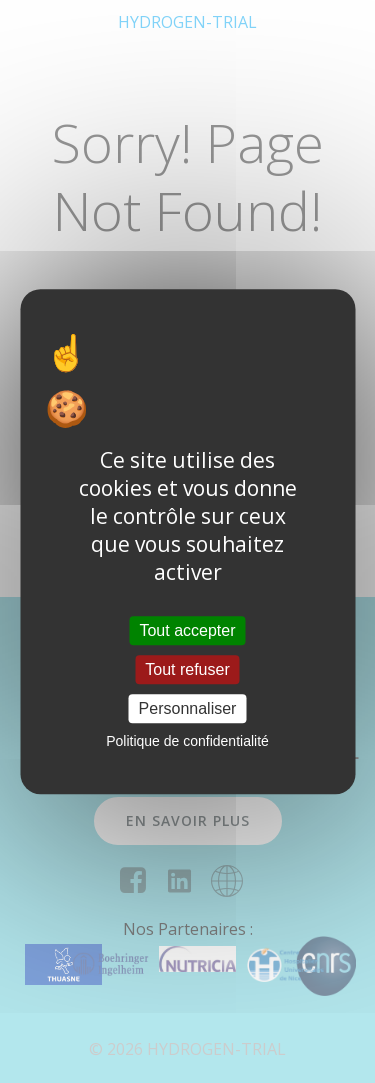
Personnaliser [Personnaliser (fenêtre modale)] (188, 708)
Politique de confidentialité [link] (187, 741)
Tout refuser (187, 669)
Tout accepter (187, 630)
